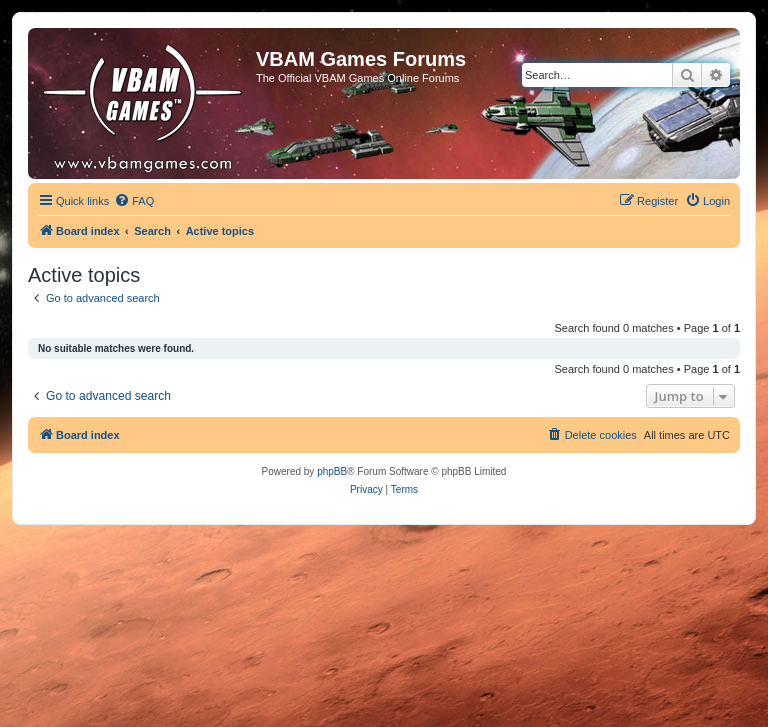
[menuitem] (134, 201)
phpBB (332, 471)
